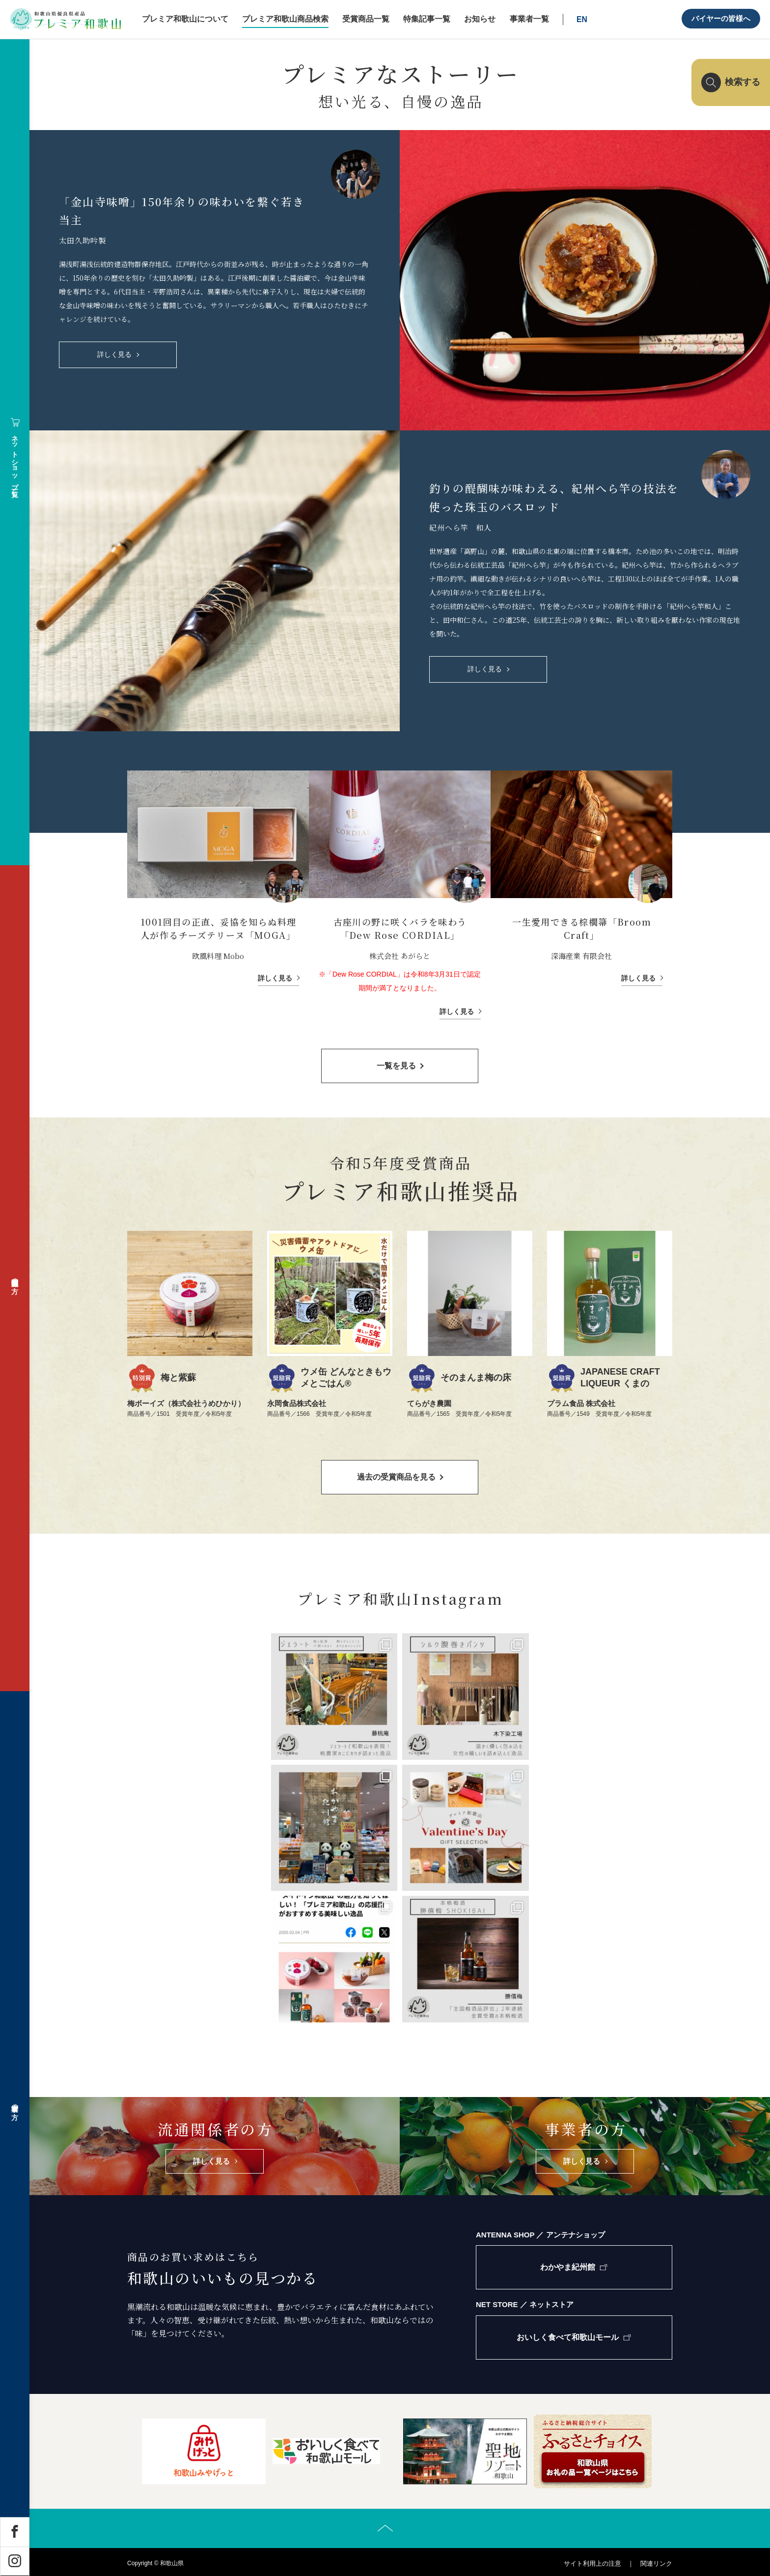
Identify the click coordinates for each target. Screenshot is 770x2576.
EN (582, 19)
